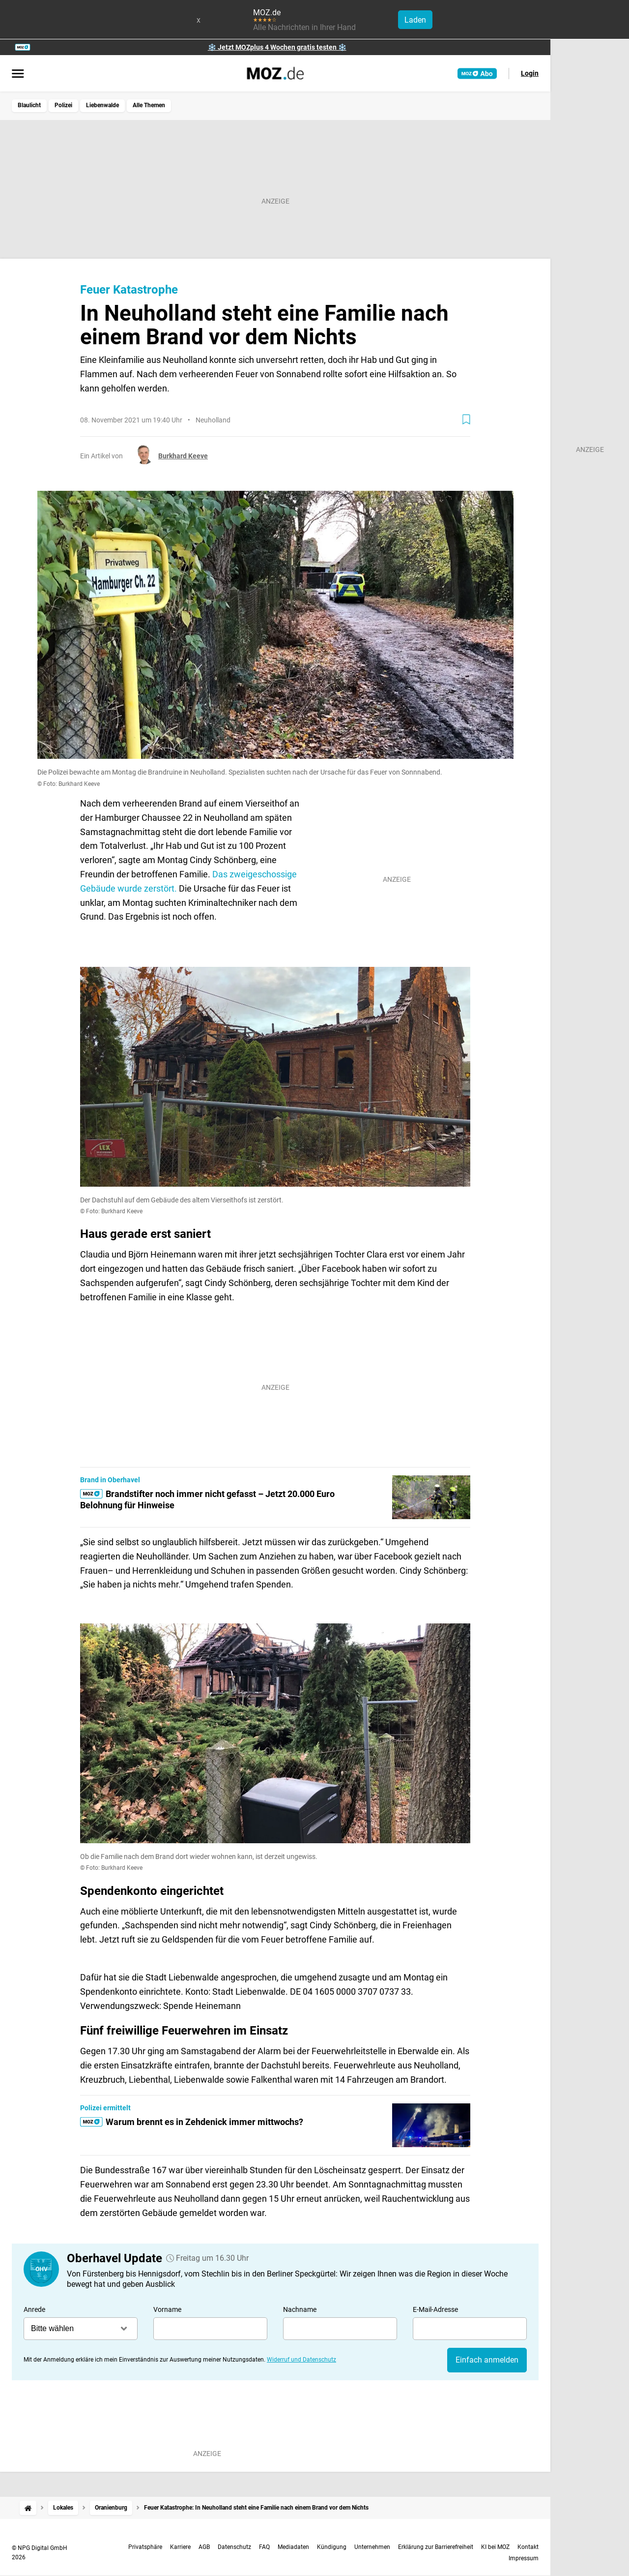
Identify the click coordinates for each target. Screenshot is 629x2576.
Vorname (167, 2309)
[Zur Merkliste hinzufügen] (466, 419)
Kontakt (528, 2547)
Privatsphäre (145, 2547)
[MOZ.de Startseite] (275, 73)
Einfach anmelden (487, 2360)
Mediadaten (293, 2547)
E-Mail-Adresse (435, 2309)
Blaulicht (29, 105)
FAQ (264, 2547)
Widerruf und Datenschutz (301, 2359)
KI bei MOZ (495, 2547)
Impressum (524, 2558)
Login (530, 73)
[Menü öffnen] (18, 74)
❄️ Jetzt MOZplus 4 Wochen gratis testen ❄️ (277, 47)
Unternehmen (372, 2547)
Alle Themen (149, 105)
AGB (204, 2547)
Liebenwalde (102, 105)
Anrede (34, 2309)
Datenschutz (234, 2547)
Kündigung (331, 2547)
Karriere (180, 2547)
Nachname (299, 2309)
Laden (415, 20)
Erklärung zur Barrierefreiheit (435, 2547)
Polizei (63, 105)
